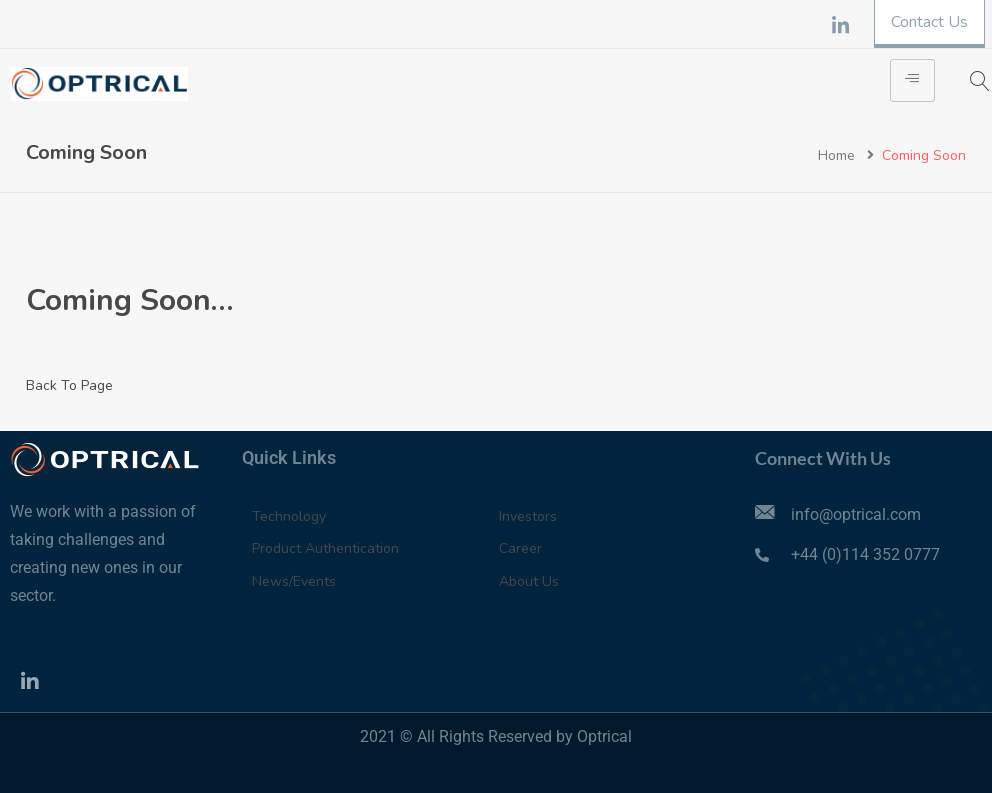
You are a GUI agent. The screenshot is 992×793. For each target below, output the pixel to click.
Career (520, 548)
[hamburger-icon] (912, 80)
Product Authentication (325, 548)
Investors (528, 516)
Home (836, 155)
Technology (289, 516)
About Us (529, 581)
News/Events (294, 581)
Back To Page (69, 385)
